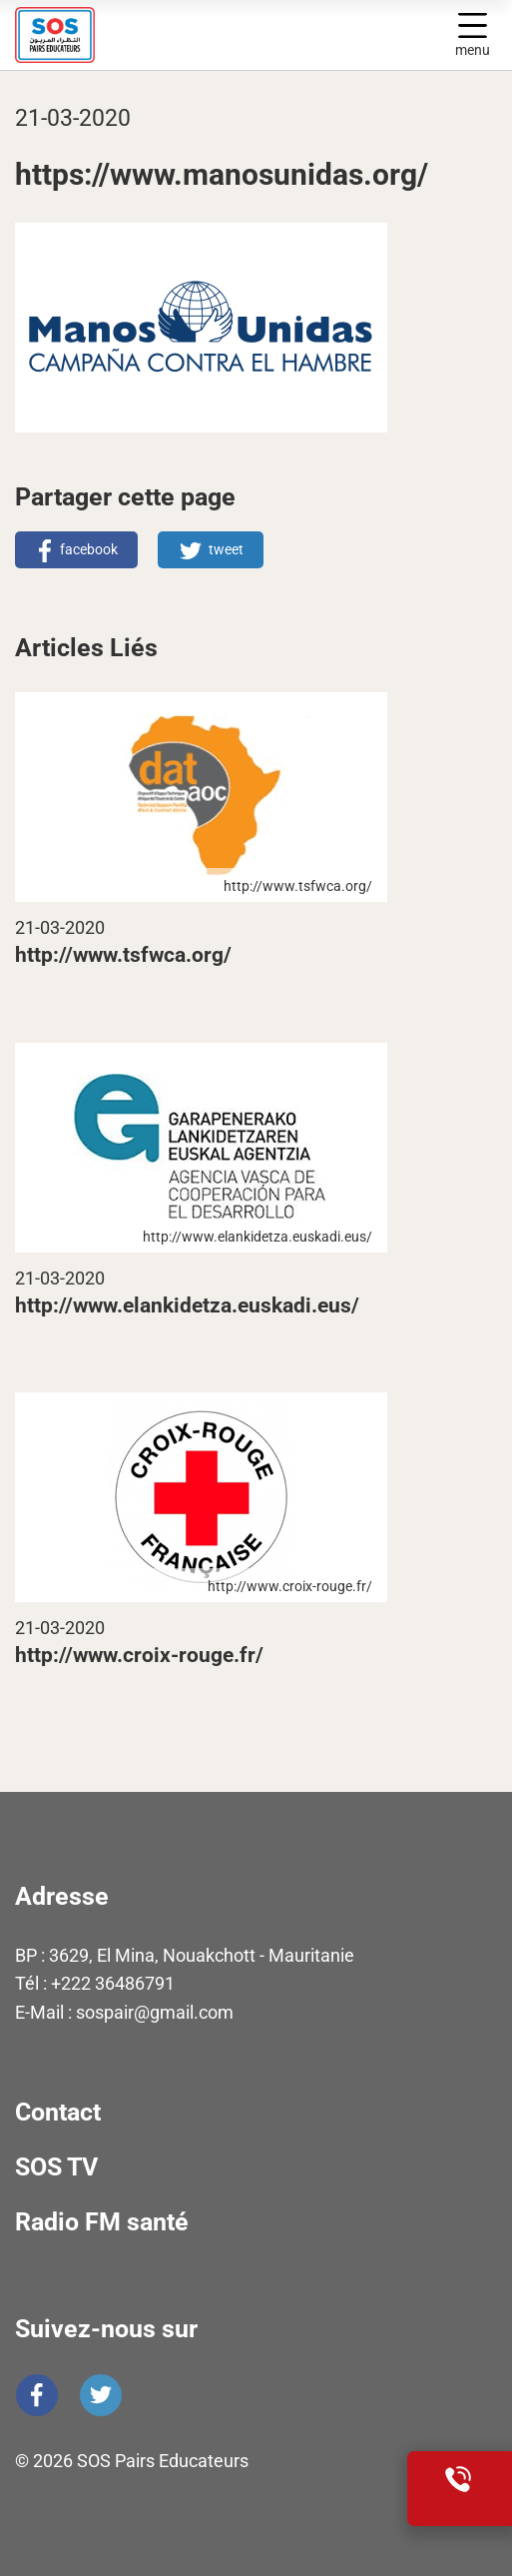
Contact (58, 2112)
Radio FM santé (102, 2221)
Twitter (101, 2395)
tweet (226, 549)
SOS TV (56, 2166)
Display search (428, 35)
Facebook (37, 2395)
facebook (89, 549)
